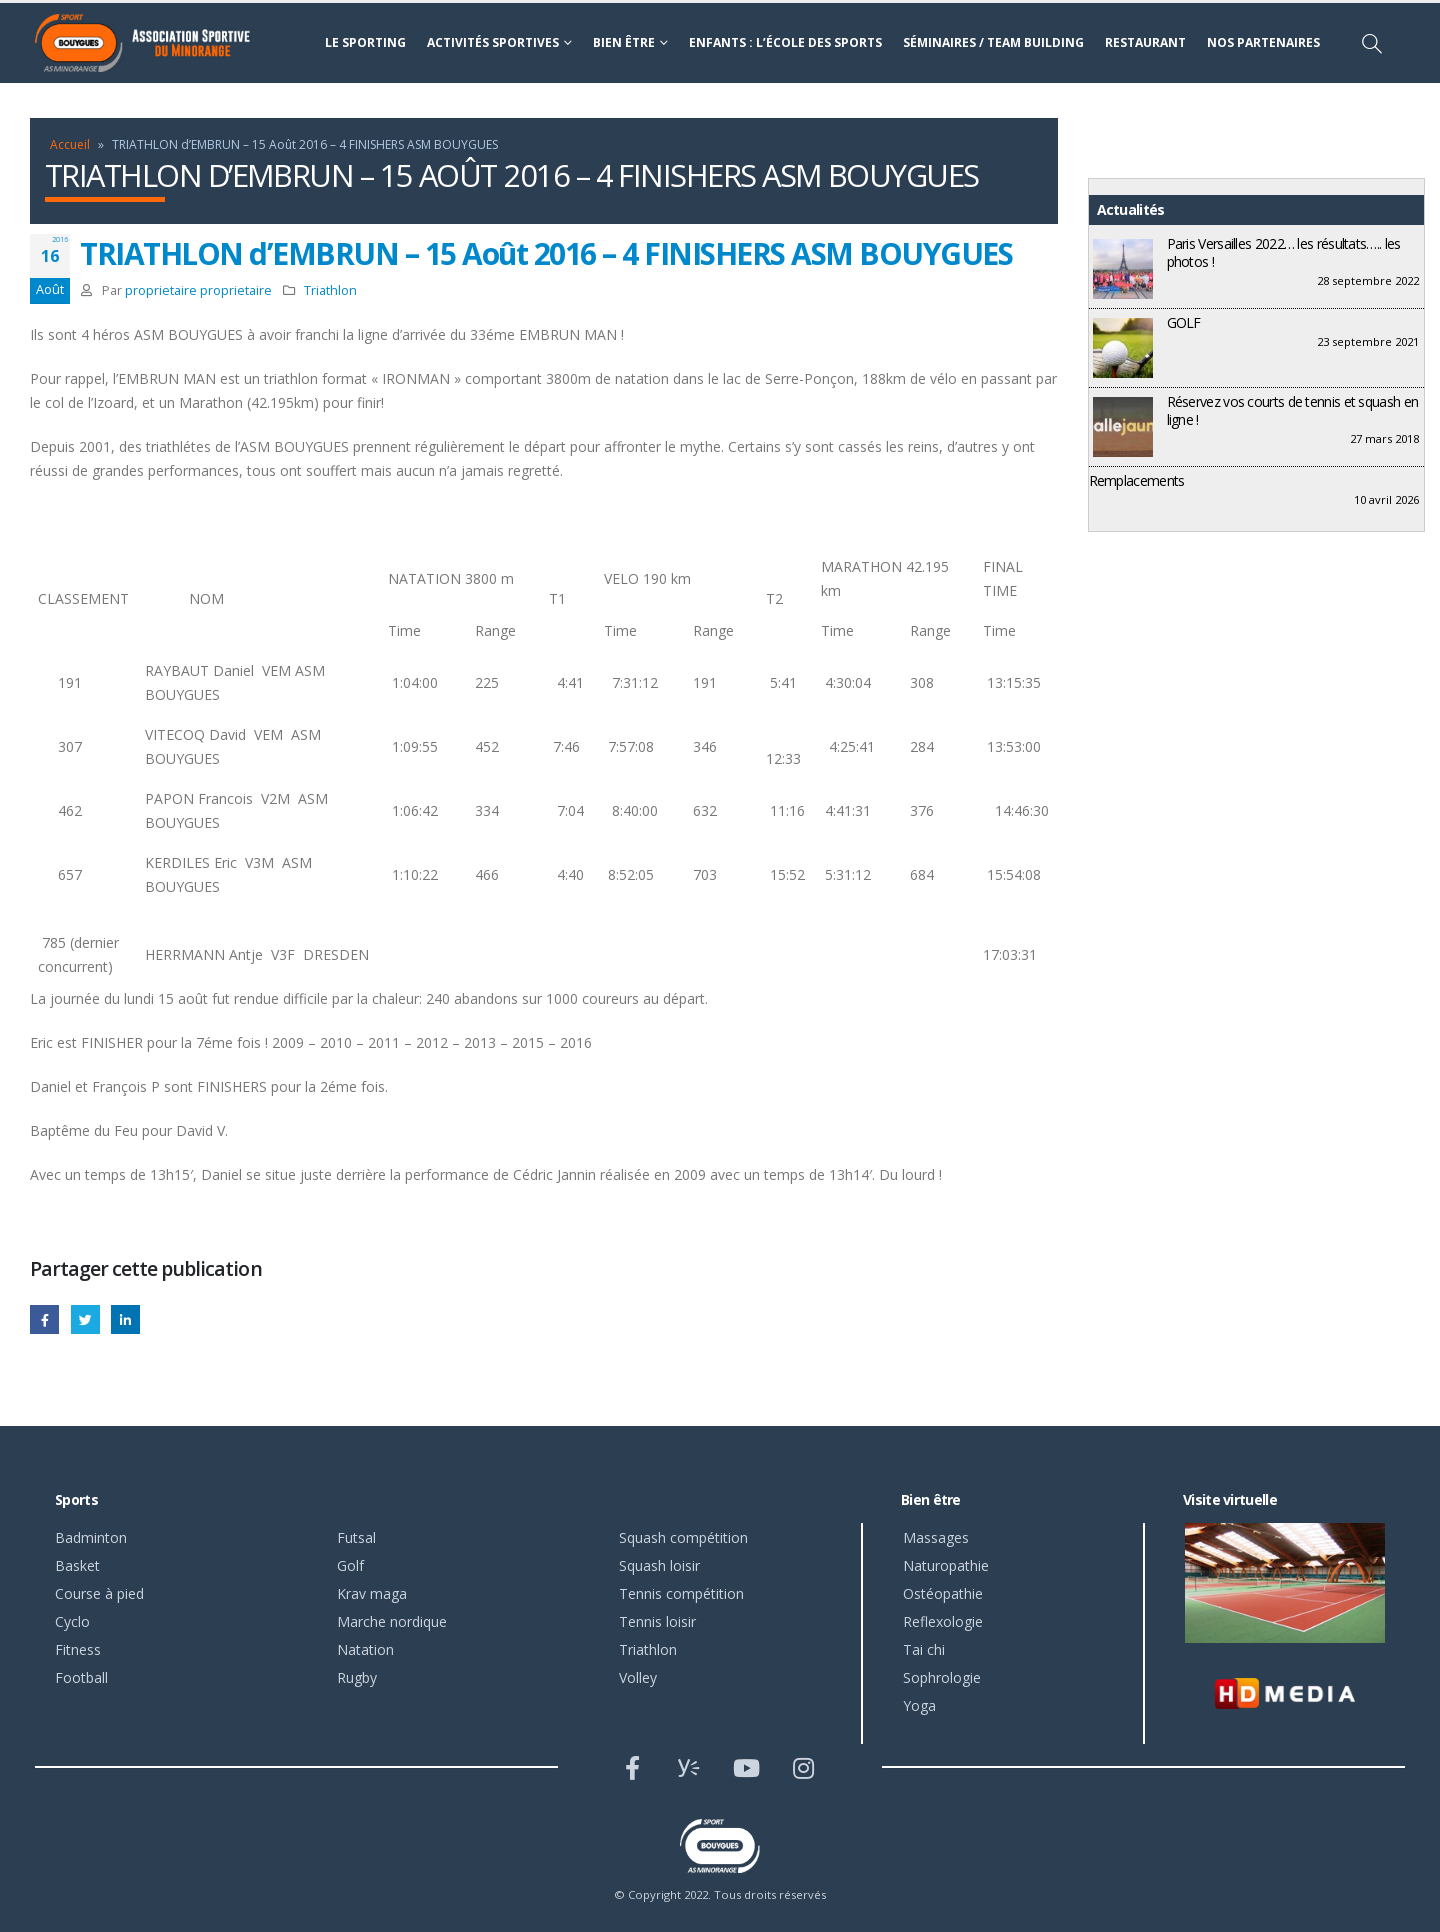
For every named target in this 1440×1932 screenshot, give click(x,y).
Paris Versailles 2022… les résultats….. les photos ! (1284, 252)
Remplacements (1137, 480)
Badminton (91, 1537)
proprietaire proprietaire (198, 290)
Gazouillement (85, 1319)
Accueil (70, 144)
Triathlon (330, 290)
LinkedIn (125, 1319)
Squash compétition (683, 1537)
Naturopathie (946, 1565)
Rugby (357, 1677)
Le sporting (365, 42)
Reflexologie (943, 1621)
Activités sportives (493, 42)
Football (81, 1677)
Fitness (78, 1649)
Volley (638, 1677)
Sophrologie (942, 1677)
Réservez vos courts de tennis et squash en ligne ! (1293, 410)
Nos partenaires (1263, 42)
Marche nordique (392, 1621)
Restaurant (1145, 42)
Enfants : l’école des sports (785, 42)
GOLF (1184, 322)
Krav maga (372, 1593)
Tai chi (924, 1649)
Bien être (624, 42)
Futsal (356, 1537)
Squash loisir (659, 1565)
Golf (350, 1565)
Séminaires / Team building (993, 42)
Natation (365, 1649)
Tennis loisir (657, 1621)
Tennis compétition (681, 1593)
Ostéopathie (943, 1593)
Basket (77, 1565)
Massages (936, 1537)
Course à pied (99, 1593)
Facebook (44, 1319)
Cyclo (72, 1621)
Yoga (919, 1705)
